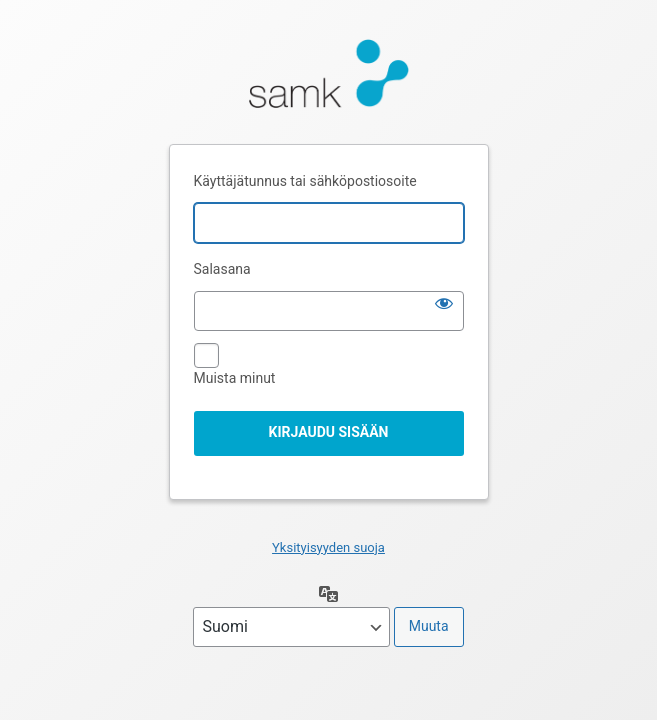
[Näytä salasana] (444, 303)
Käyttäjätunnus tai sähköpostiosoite (305, 181)
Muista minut (235, 378)
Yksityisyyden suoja (328, 547)
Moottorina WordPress (329, 79)
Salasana (222, 269)
